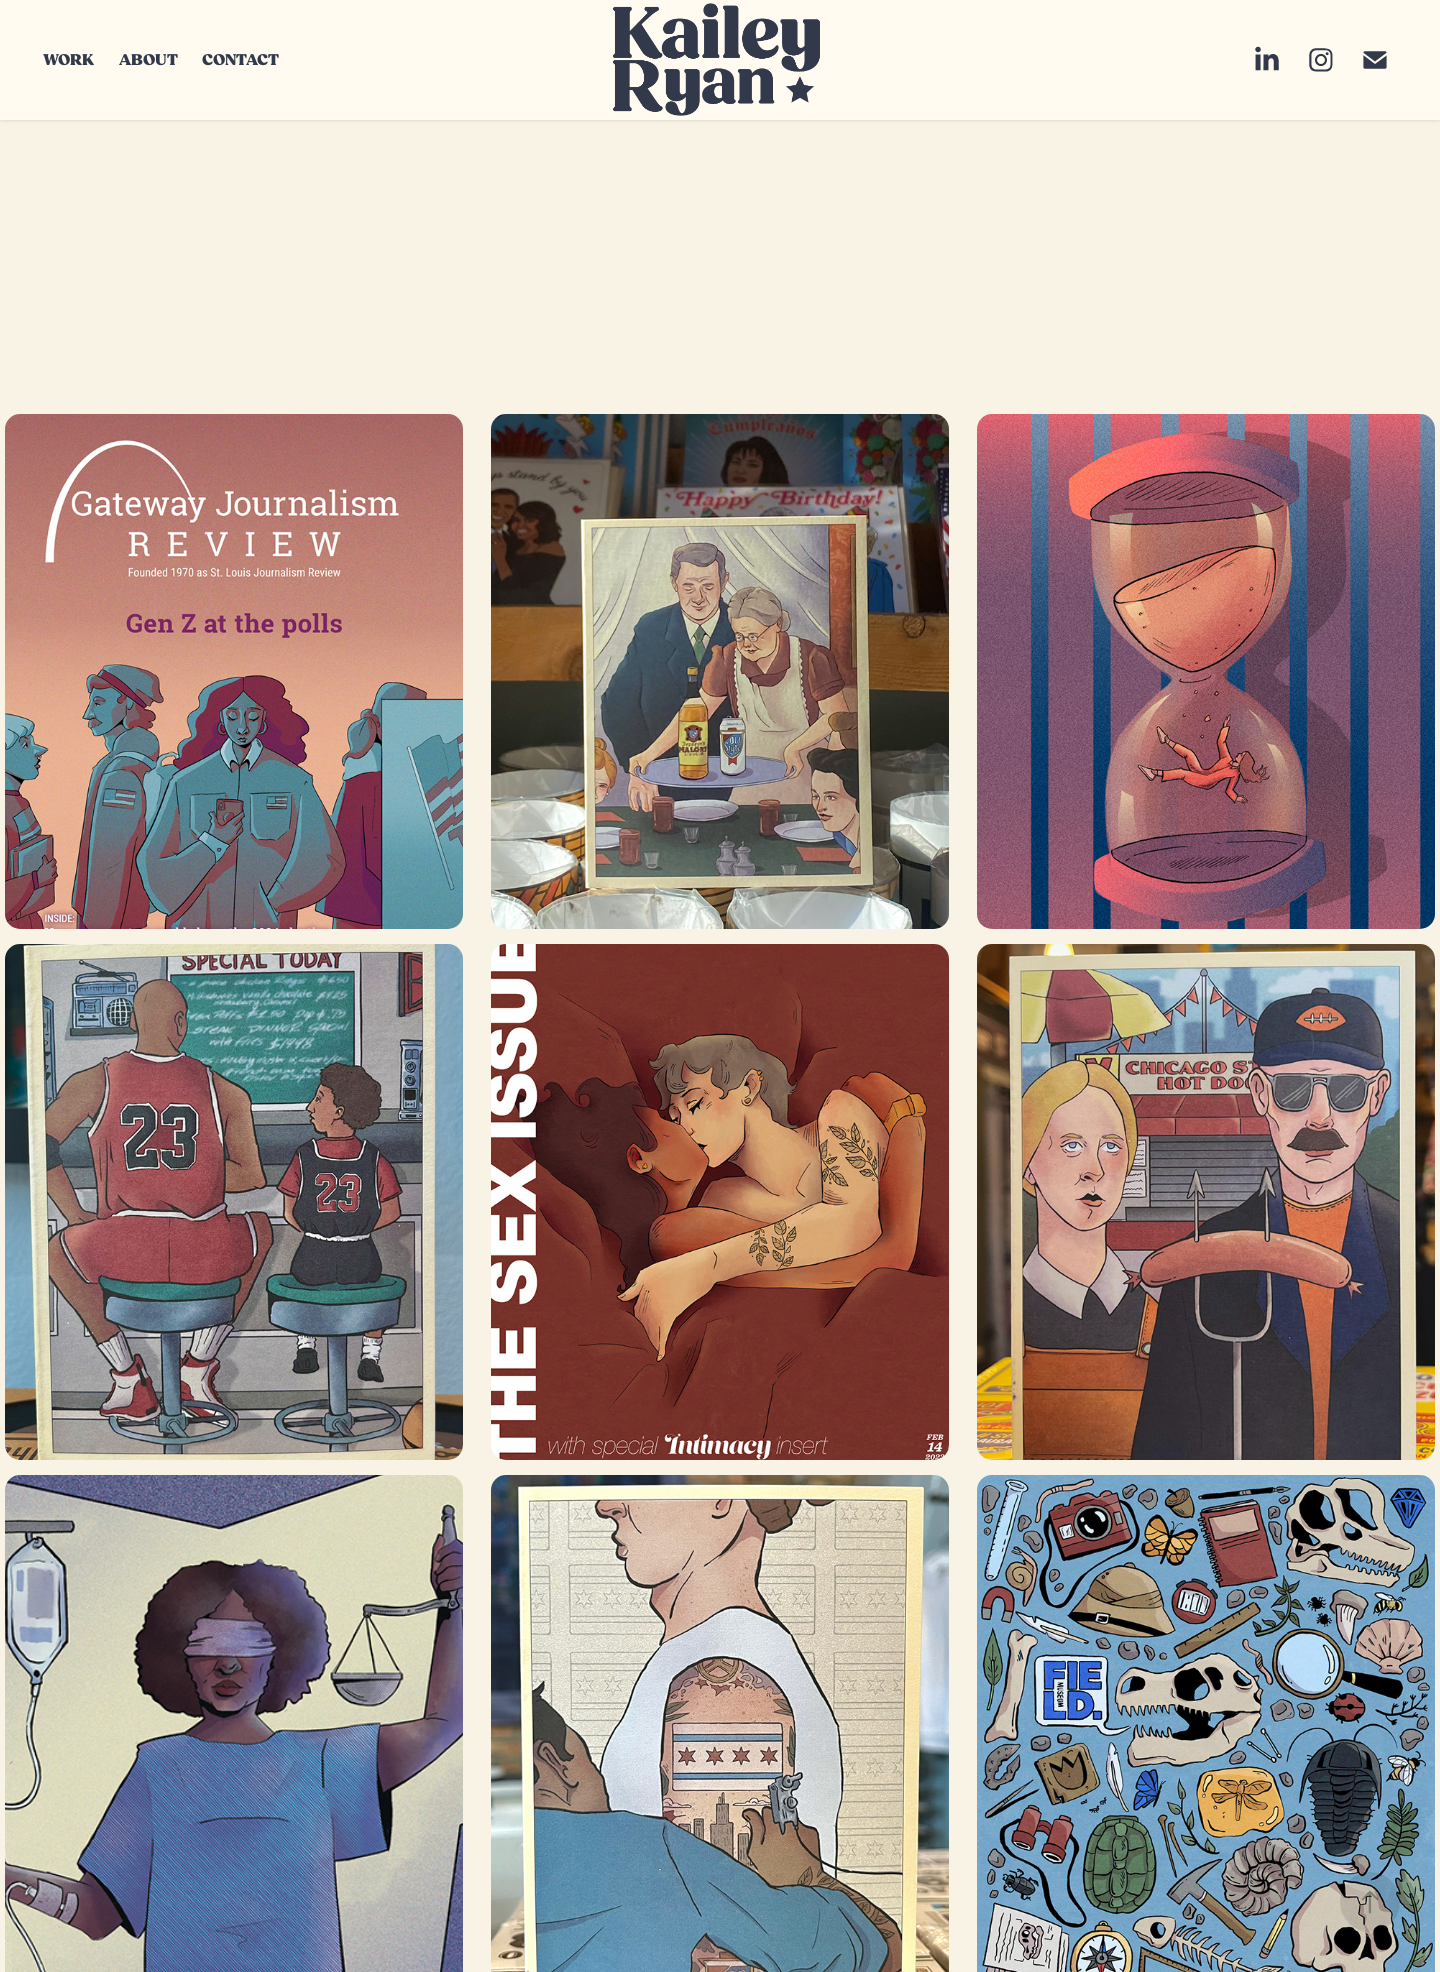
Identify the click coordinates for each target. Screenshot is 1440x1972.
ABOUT (148, 60)
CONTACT (240, 60)
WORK (68, 60)
